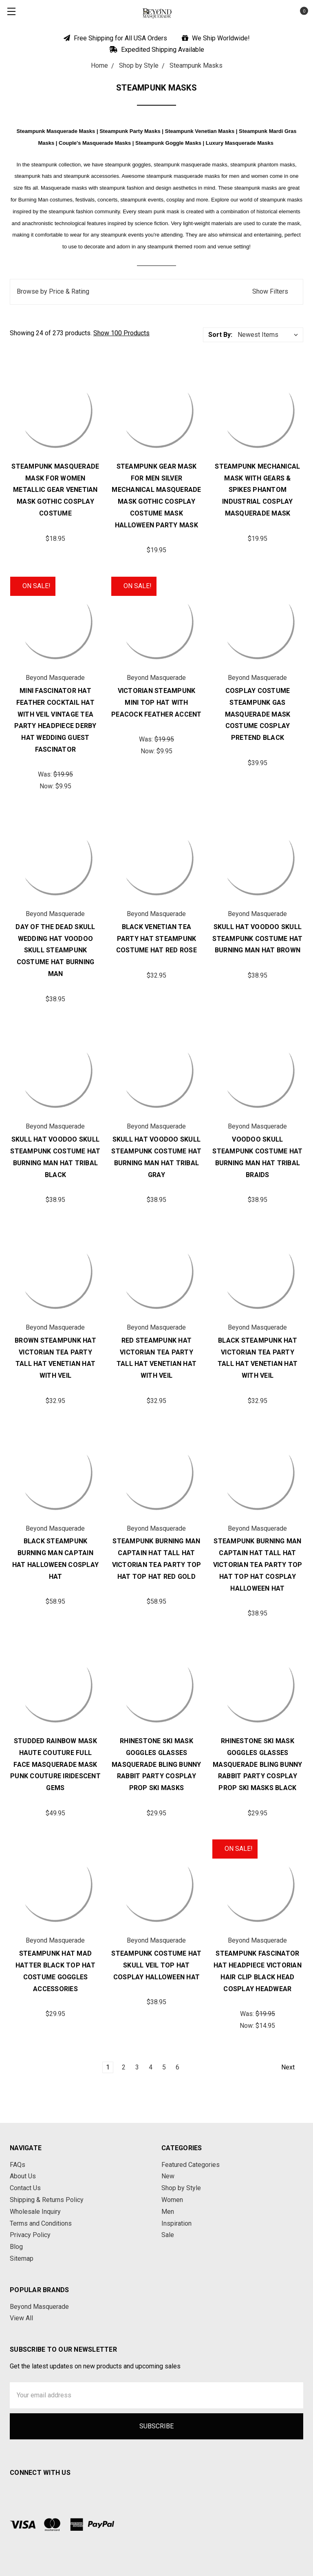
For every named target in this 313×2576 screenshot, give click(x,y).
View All (21, 2318)
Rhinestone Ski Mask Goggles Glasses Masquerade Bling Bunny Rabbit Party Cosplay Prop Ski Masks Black (257, 1764)
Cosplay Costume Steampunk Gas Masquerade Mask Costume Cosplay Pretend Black (258, 714)
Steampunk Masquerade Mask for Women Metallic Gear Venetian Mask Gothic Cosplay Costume (55, 490)
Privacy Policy (30, 2235)
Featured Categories (190, 2165)
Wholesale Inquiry (35, 2211)
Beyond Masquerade (39, 2306)
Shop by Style (181, 2188)
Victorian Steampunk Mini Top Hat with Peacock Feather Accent (156, 702)
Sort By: (220, 335)
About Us (23, 2176)
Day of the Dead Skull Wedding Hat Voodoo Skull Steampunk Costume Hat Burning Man (55, 950)
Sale (167, 2235)
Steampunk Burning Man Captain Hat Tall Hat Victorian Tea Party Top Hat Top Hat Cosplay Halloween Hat (257, 1564)
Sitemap (21, 2258)
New (167, 2176)
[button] (156, 292)
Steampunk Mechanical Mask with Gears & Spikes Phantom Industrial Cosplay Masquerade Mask (257, 490)
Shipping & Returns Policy (47, 2200)
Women (172, 2200)
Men (167, 2211)
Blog (16, 2247)
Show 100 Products (121, 333)
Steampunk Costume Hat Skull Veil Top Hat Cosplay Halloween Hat (156, 1965)
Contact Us (25, 2188)
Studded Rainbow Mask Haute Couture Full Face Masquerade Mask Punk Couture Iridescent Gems (55, 1764)
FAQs (17, 2165)
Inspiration (176, 2223)
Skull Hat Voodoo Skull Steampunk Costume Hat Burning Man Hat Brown (257, 938)
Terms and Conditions (41, 2223)
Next (292, 2067)
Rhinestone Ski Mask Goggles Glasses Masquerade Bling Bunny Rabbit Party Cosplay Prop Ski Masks (156, 1764)
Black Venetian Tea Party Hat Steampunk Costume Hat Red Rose (156, 938)
